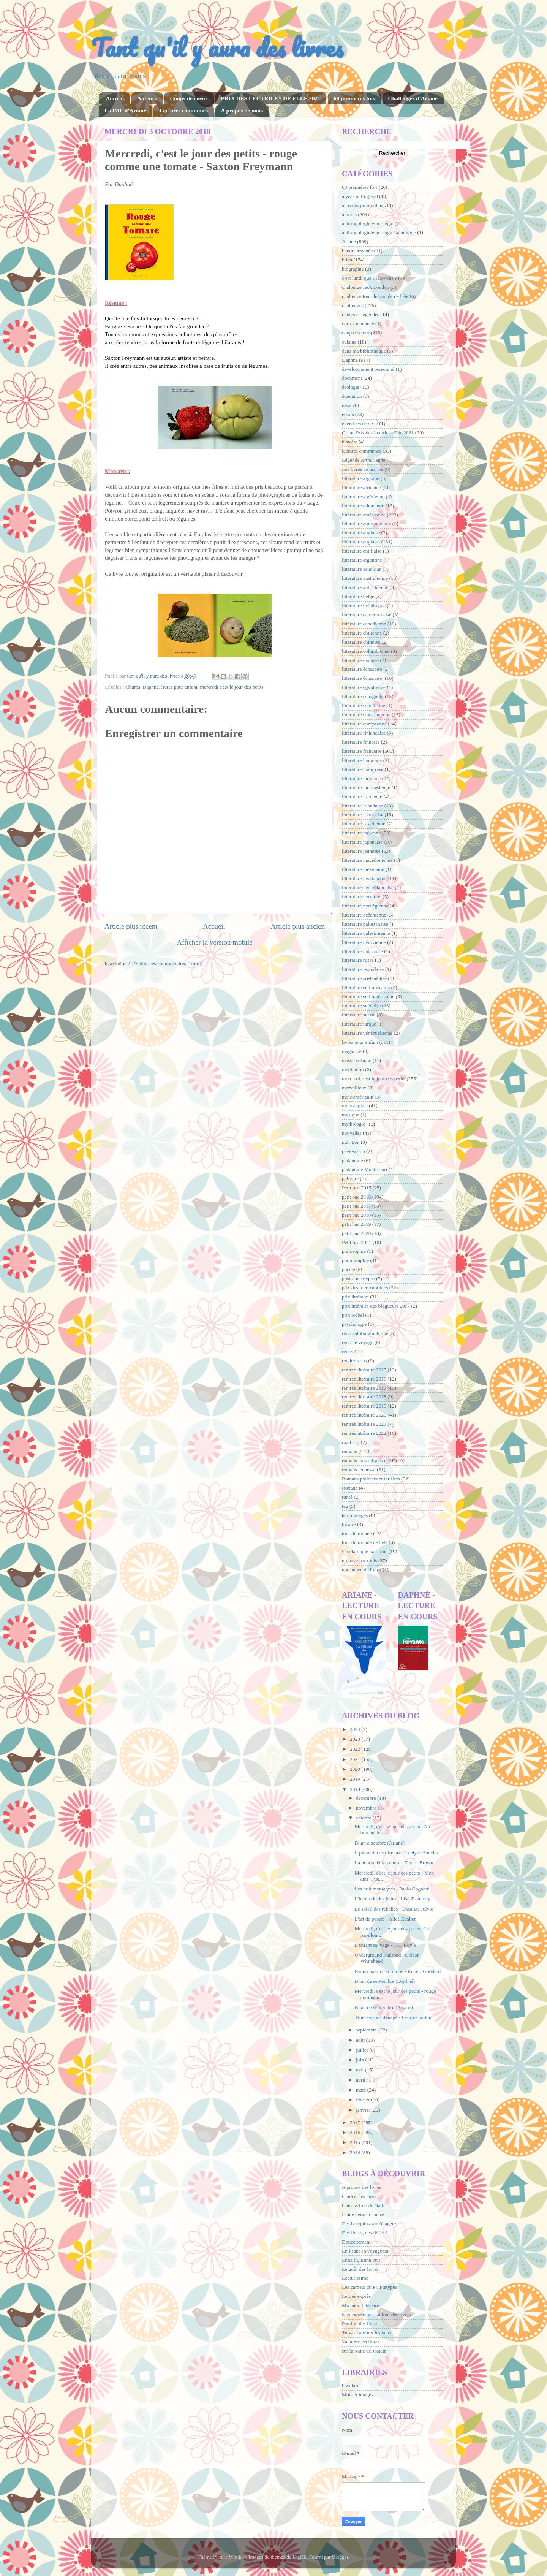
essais (348, 414)
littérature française (362, 751)
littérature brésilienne (364, 605)
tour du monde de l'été (364, 1542)
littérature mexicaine (363, 869)
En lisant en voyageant (365, 2251)
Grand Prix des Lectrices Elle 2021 (378, 432)
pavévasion (353, 1151)
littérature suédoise (361, 1006)
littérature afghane (360, 478)
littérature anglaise (361, 542)
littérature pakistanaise (365, 924)
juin (360, 2060)
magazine (352, 1051)
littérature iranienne (362, 797)
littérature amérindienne (366, 523)
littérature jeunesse (361, 851)
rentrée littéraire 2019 (364, 1406)
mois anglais (355, 1105)
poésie (348, 1269)
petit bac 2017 (356, 1206)
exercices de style (360, 423)
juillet (362, 2050)
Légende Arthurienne (363, 460)
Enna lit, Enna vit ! (361, 2260)
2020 (355, 1769)
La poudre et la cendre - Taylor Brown (394, 1862)
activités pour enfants (364, 205)
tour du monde (357, 1533)
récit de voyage (357, 1342)
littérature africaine (361, 487)
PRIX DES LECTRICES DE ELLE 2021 (270, 98)
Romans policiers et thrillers (371, 1479)
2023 (355, 1739)
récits (347, 1351)
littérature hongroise (362, 769)
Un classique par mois (364, 1551)
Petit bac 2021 (356, 1242)
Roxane (349, 1488)
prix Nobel (353, 1315)
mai (360, 2070)
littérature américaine (364, 515)
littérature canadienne (364, 624)
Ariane (349, 241)
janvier (364, 2110)
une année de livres (361, 1569)
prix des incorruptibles (365, 1287)
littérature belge (358, 596)
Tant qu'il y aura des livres (217, 47)
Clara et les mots (359, 2196)
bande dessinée (357, 250)
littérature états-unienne (366, 714)
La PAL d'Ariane (125, 111)
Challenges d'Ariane (413, 98)
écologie (350, 387)
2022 (355, 1749)
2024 (355, 1729)
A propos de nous (242, 111)
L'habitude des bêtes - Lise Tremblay (392, 1899)
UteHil (299, 2557)
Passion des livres (360, 2323)
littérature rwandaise (363, 969)
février (363, 2100)
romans (349, 1451)
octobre (364, 1818)
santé (347, 1497)
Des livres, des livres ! (364, 2233)
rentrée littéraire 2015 (364, 1370)
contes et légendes (360, 314)
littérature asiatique (361, 569)
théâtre (349, 1524)
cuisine (349, 342)
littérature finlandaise (364, 733)
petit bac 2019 (356, 1224)
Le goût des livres (360, 2269)
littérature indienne (361, 778)
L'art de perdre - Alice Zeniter (385, 1919)
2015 (355, 2142)
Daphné (151, 687)
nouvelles (352, 1133)
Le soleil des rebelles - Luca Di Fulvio (394, 1909)
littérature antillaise (362, 551)
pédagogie (352, 1160)
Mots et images (357, 2394)
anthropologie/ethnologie (368, 223)
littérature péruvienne (364, 942)
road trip (350, 1442)
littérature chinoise (361, 642)
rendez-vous (354, 1360)
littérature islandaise (362, 814)
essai (347, 405)
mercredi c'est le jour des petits (231, 687)
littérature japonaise (362, 842)
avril (361, 2080)
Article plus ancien (297, 926)
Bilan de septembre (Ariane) (384, 2007)
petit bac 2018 (356, 1215)
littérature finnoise (360, 742)
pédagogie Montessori (364, 1169)
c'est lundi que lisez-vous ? (369, 278)
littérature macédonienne (367, 860)
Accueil (115, 98)
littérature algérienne (363, 496)
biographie (353, 269)
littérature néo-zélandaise (368, 887)
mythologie (353, 1124)
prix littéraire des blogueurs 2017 (376, 1306)
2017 (355, 2122)
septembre (367, 2030)
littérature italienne (361, 833)
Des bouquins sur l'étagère (369, 2223)
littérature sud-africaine (366, 987)
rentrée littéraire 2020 (364, 1415)
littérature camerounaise (366, 614)
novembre (367, 1808)
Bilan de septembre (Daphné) (385, 1981)
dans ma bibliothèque (364, 351)
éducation (352, 396)
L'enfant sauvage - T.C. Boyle (385, 1945)
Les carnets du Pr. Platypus (369, 2287)
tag (345, 1506)
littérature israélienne (363, 823)
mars (361, 2090)
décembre (366, 1798)
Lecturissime (355, 2278)
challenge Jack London (365, 287)
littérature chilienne (362, 633)
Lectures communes (183, 111)
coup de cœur (356, 333)
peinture (350, 1178)
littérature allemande (363, 505)
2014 (355, 2152)
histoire (349, 442)
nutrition (351, 1142)
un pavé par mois (359, 1560)
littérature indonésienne (366, 787)
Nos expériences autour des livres (376, 2314)
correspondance (358, 323)
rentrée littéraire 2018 (364, 1397)
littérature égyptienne (364, 687)
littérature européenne (364, 724)
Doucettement (356, 2242)
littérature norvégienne (365, 906)
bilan (347, 260)
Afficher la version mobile (215, 942)
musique (350, 1115)
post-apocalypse (358, 1278)
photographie (355, 1260)
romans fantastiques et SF (368, 1460)
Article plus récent (131, 926)
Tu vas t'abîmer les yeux (367, 2332)
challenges (353, 305)
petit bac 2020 (356, 1233)
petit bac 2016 (356, 1197)
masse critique (357, 1060)
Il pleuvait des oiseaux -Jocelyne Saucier (396, 1853)
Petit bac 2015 (356, 1188)
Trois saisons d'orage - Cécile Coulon (393, 2017)
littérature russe (358, 960)
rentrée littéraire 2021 (364, 1424)
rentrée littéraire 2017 (364, 1388)
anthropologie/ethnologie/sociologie (379, 232)
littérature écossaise (362, 669)
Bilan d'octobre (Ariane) (380, 1843)
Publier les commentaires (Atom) (168, 963)
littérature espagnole (363, 696)
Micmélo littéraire (360, 2305)
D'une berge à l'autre (363, 2214)
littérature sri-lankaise (364, 978)
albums (132, 687)
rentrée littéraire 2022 (364, 1433)
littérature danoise (360, 660)
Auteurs (147, 98)
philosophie (354, 1251)
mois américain (357, 1097)
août (361, 2040)
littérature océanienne (364, 915)
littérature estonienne (363, 705)
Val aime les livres (360, 2342)
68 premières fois (354, 98)
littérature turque (359, 1024)
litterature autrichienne (365, 587)
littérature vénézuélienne (367, 1033)
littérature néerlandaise (365, 878)
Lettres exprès (356, 2296)
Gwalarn (350, 2385)
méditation (353, 1069)
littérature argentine (362, 560)
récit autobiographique (365, 1333)
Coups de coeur (188, 98)
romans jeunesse (359, 1469)
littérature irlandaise (362, 806)
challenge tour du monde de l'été (375, 296)
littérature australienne (365, 578)
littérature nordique (361, 896)
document (352, 378)
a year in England (360, 196)
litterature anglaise (361, 532)
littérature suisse (358, 1015)
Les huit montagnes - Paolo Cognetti (392, 1889)
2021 (355, 1759)
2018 (355, 1789)
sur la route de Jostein (364, 2351)
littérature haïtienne (362, 760)
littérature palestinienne (366, 933)
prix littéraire (355, 1297)
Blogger (340, 2557)
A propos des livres (361, 2187)
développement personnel (368, 369)
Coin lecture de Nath (363, 2205)
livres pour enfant (179, 687)
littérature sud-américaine (368, 996)
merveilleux (354, 1088)
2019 (355, 1779)
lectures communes (361, 451)
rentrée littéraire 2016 (364, 1379)
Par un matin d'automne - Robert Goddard (398, 1971)
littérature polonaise (362, 951)
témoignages (355, 1515)
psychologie (354, 1324)
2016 (355, 2132)
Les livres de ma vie (362, 469)
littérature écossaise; (363, 678)
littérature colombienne (366, 651)
